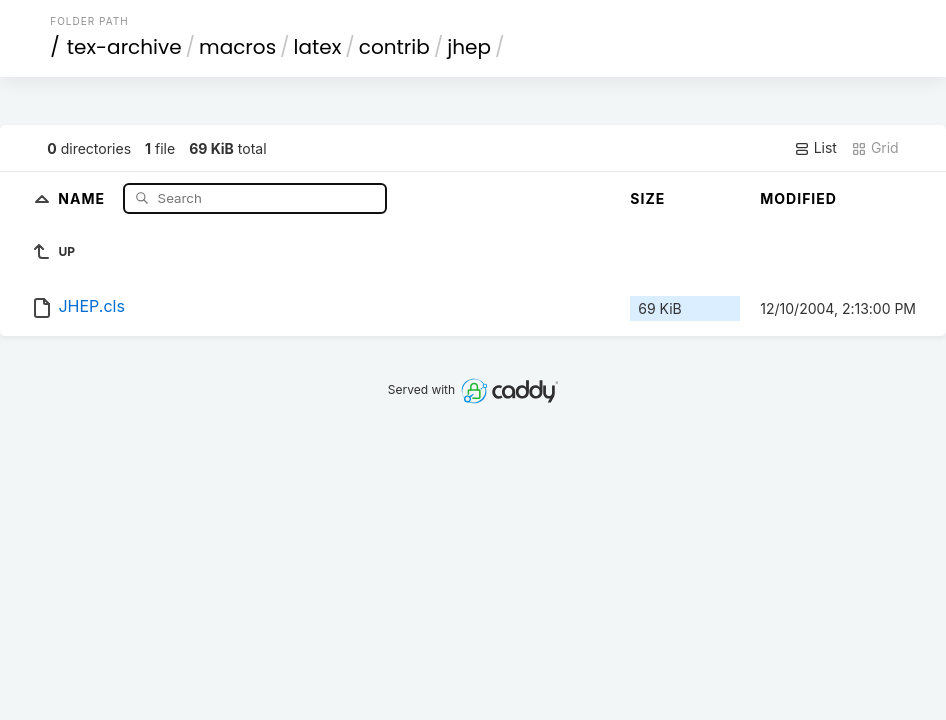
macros (237, 47)
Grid (875, 148)
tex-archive (124, 47)
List (815, 148)
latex (318, 47)
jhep (469, 47)
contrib (394, 47)
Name (83, 197)
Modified (798, 198)
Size (647, 198)
